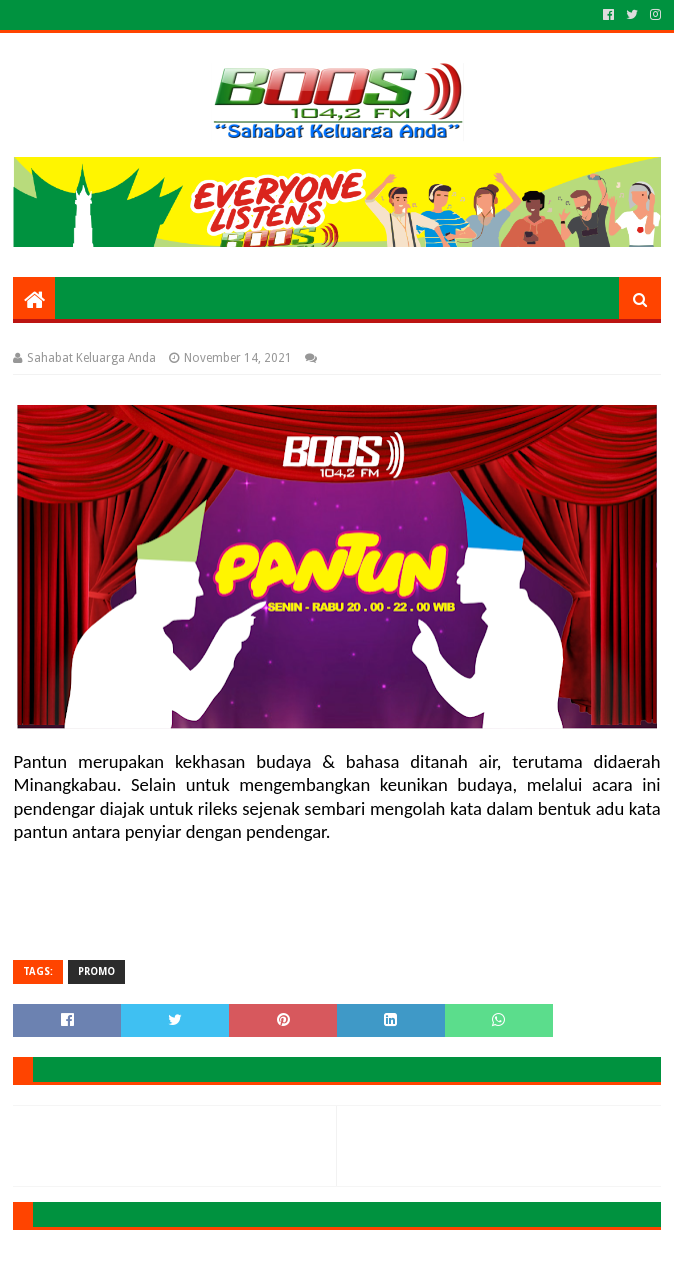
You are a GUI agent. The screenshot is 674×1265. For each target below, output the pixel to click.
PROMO (96, 971)
